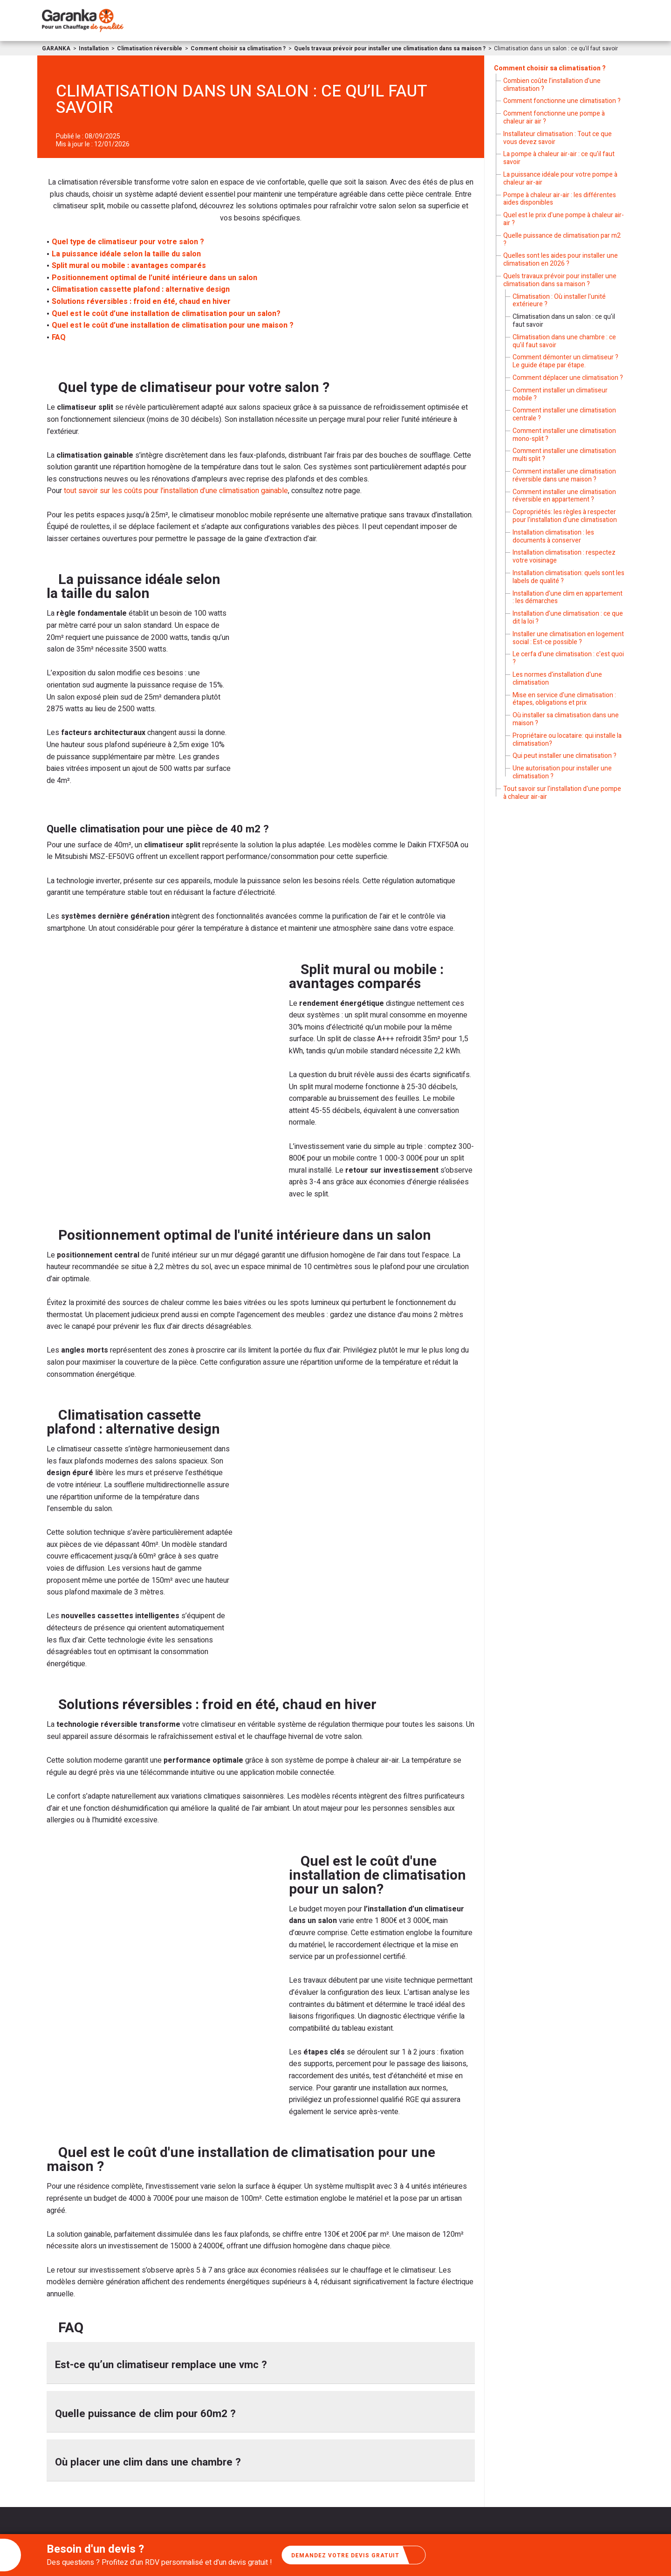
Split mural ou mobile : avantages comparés (129, 265)
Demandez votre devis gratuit (354, 2555)
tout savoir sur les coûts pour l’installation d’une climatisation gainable (175, 490)
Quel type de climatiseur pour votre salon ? (128, 241)
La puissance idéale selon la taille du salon (126, 254)
